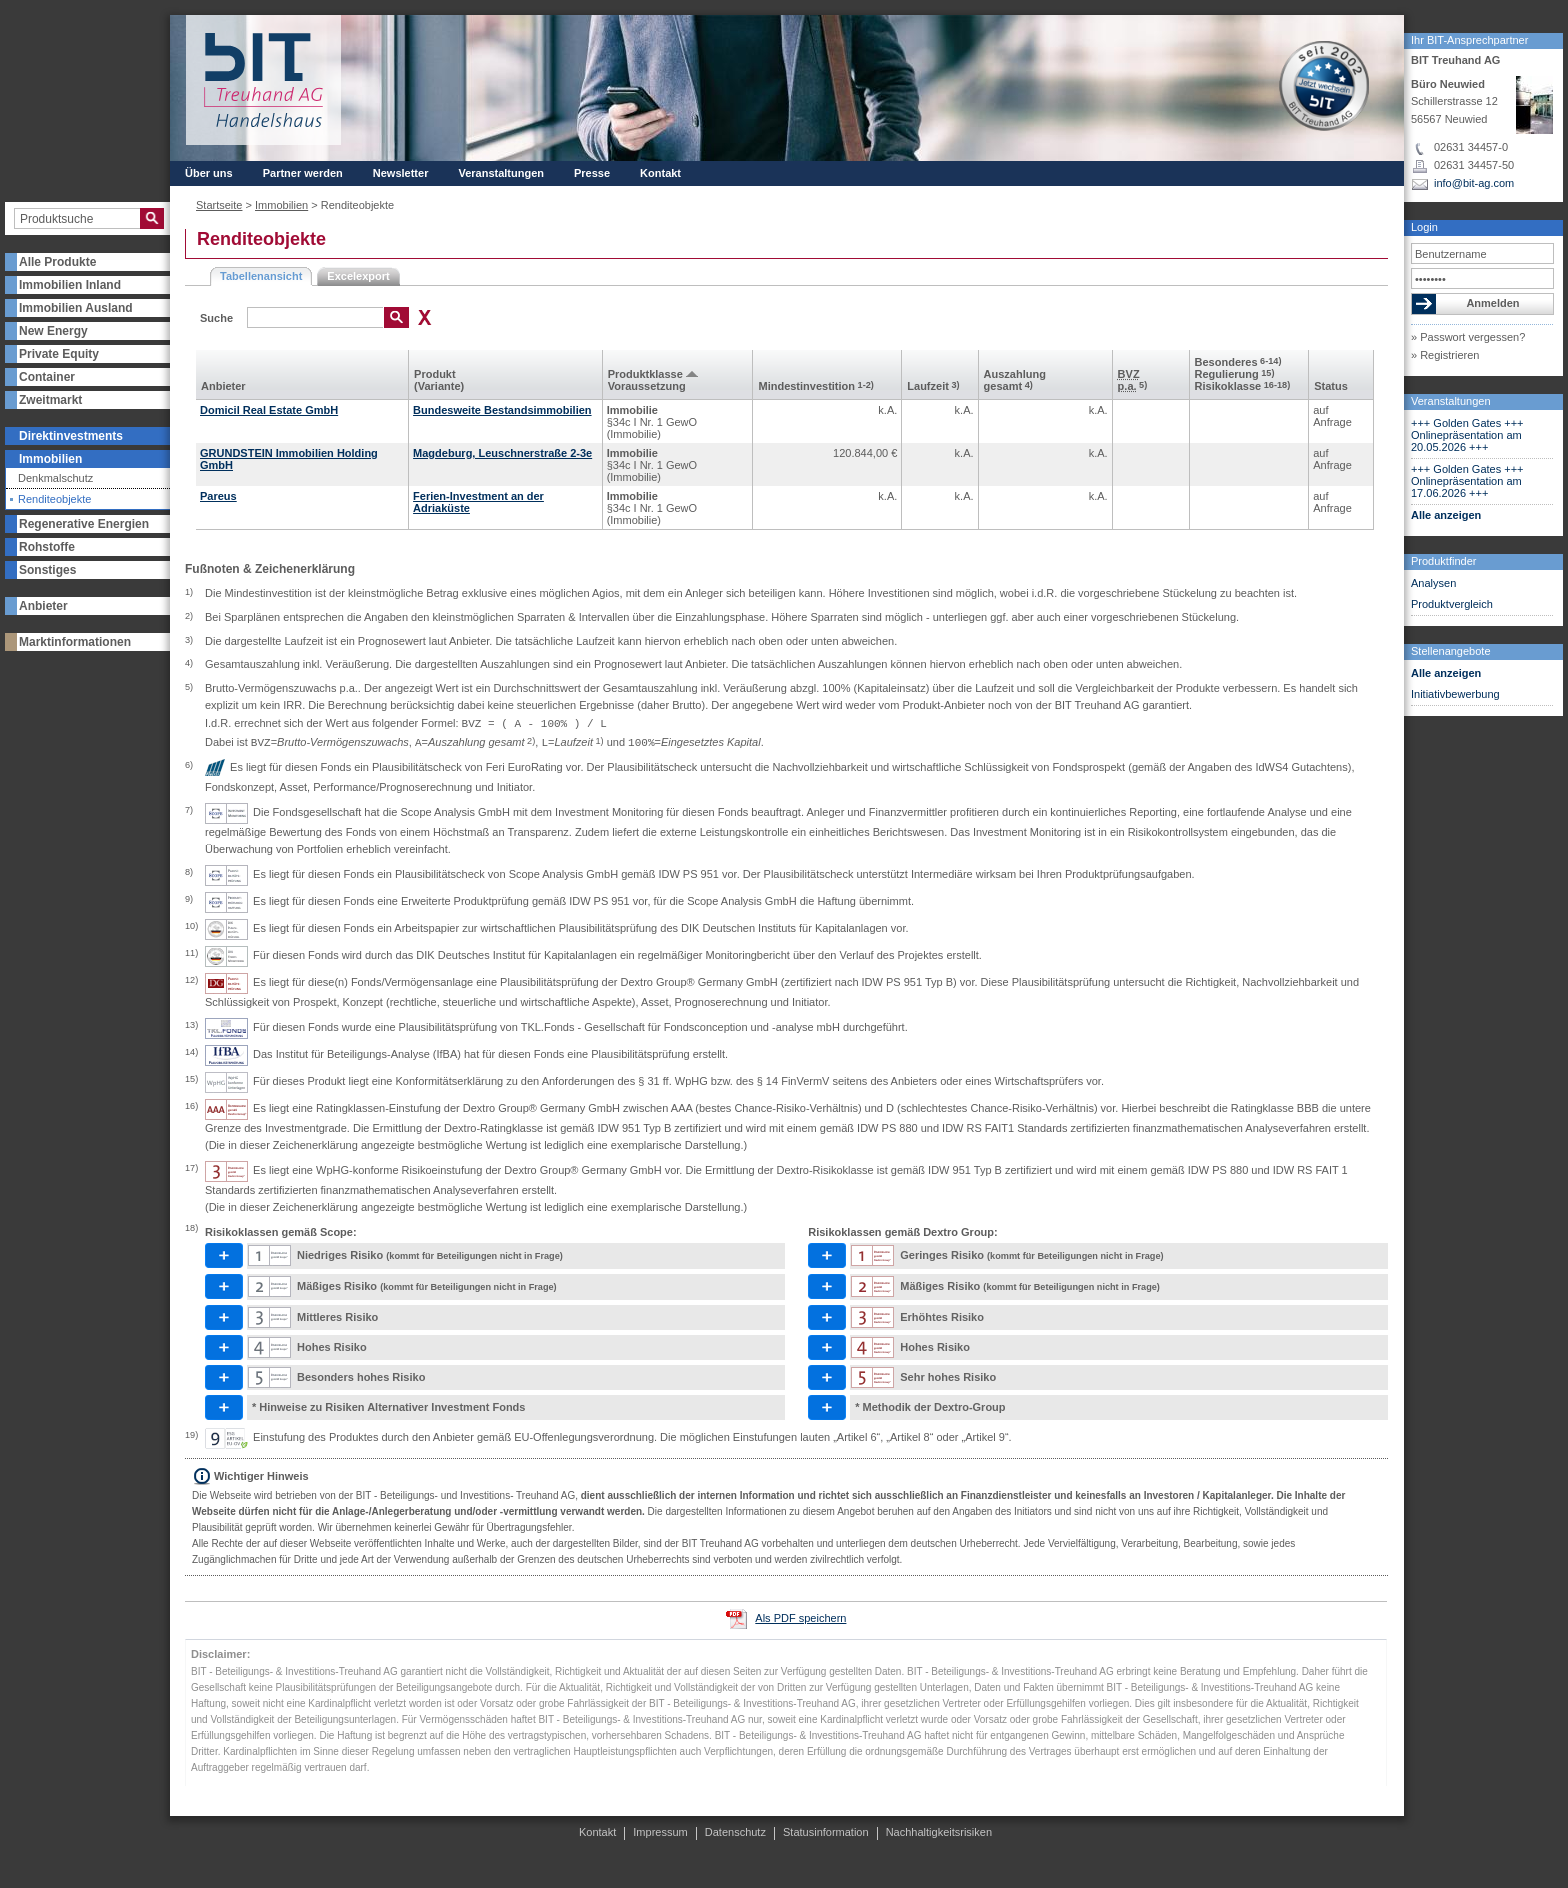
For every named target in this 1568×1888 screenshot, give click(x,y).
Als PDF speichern (800, 1618)
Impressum (660, 1832)
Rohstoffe (47, 547)
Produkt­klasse (645, 374)
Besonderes (1238, 362)
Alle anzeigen (1446, 515)
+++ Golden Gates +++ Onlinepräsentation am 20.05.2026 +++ (1467, 435)
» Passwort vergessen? (1468, 337)
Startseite (219, 205)
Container (47, 377)
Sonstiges (47, 570)
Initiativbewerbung (1455, 694)
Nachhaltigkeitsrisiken (939, 1832)
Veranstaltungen (1451, 401)
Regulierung (1235, 374)
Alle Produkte (57, 262)
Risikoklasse (1243, 386)
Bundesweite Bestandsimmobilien (502, 410)
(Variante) (439, 386)
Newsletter (401, 173)
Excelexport (358, 276)
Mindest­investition (815, 386)
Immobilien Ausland (76, 308)
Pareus (218, 496)
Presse (592, 173)
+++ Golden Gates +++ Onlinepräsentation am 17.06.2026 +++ (1467, 481)
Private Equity (59, 354)
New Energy (53, 331)
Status (1331, 386)
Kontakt (660, 173)
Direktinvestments (71, 436)
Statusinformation (826, 1832)
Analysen (1433, 583)
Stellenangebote (1451, 651)
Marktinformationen (75, 642)
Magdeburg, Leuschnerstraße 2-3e (502, 453)
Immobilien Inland (70, 285)
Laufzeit (933, 386)
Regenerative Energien (84, 524)
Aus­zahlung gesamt (1015, 380)
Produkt (435, 374)
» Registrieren (1445, 355)
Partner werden (303, 173)
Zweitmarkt (50, 400)
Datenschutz (735, 1832)
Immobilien (50, 459)
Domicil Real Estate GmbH (269, 410)
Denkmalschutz (55, 478)
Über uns (209, 173)
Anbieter (43, 606)
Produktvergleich (1452, 604)
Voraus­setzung (647, 386)
